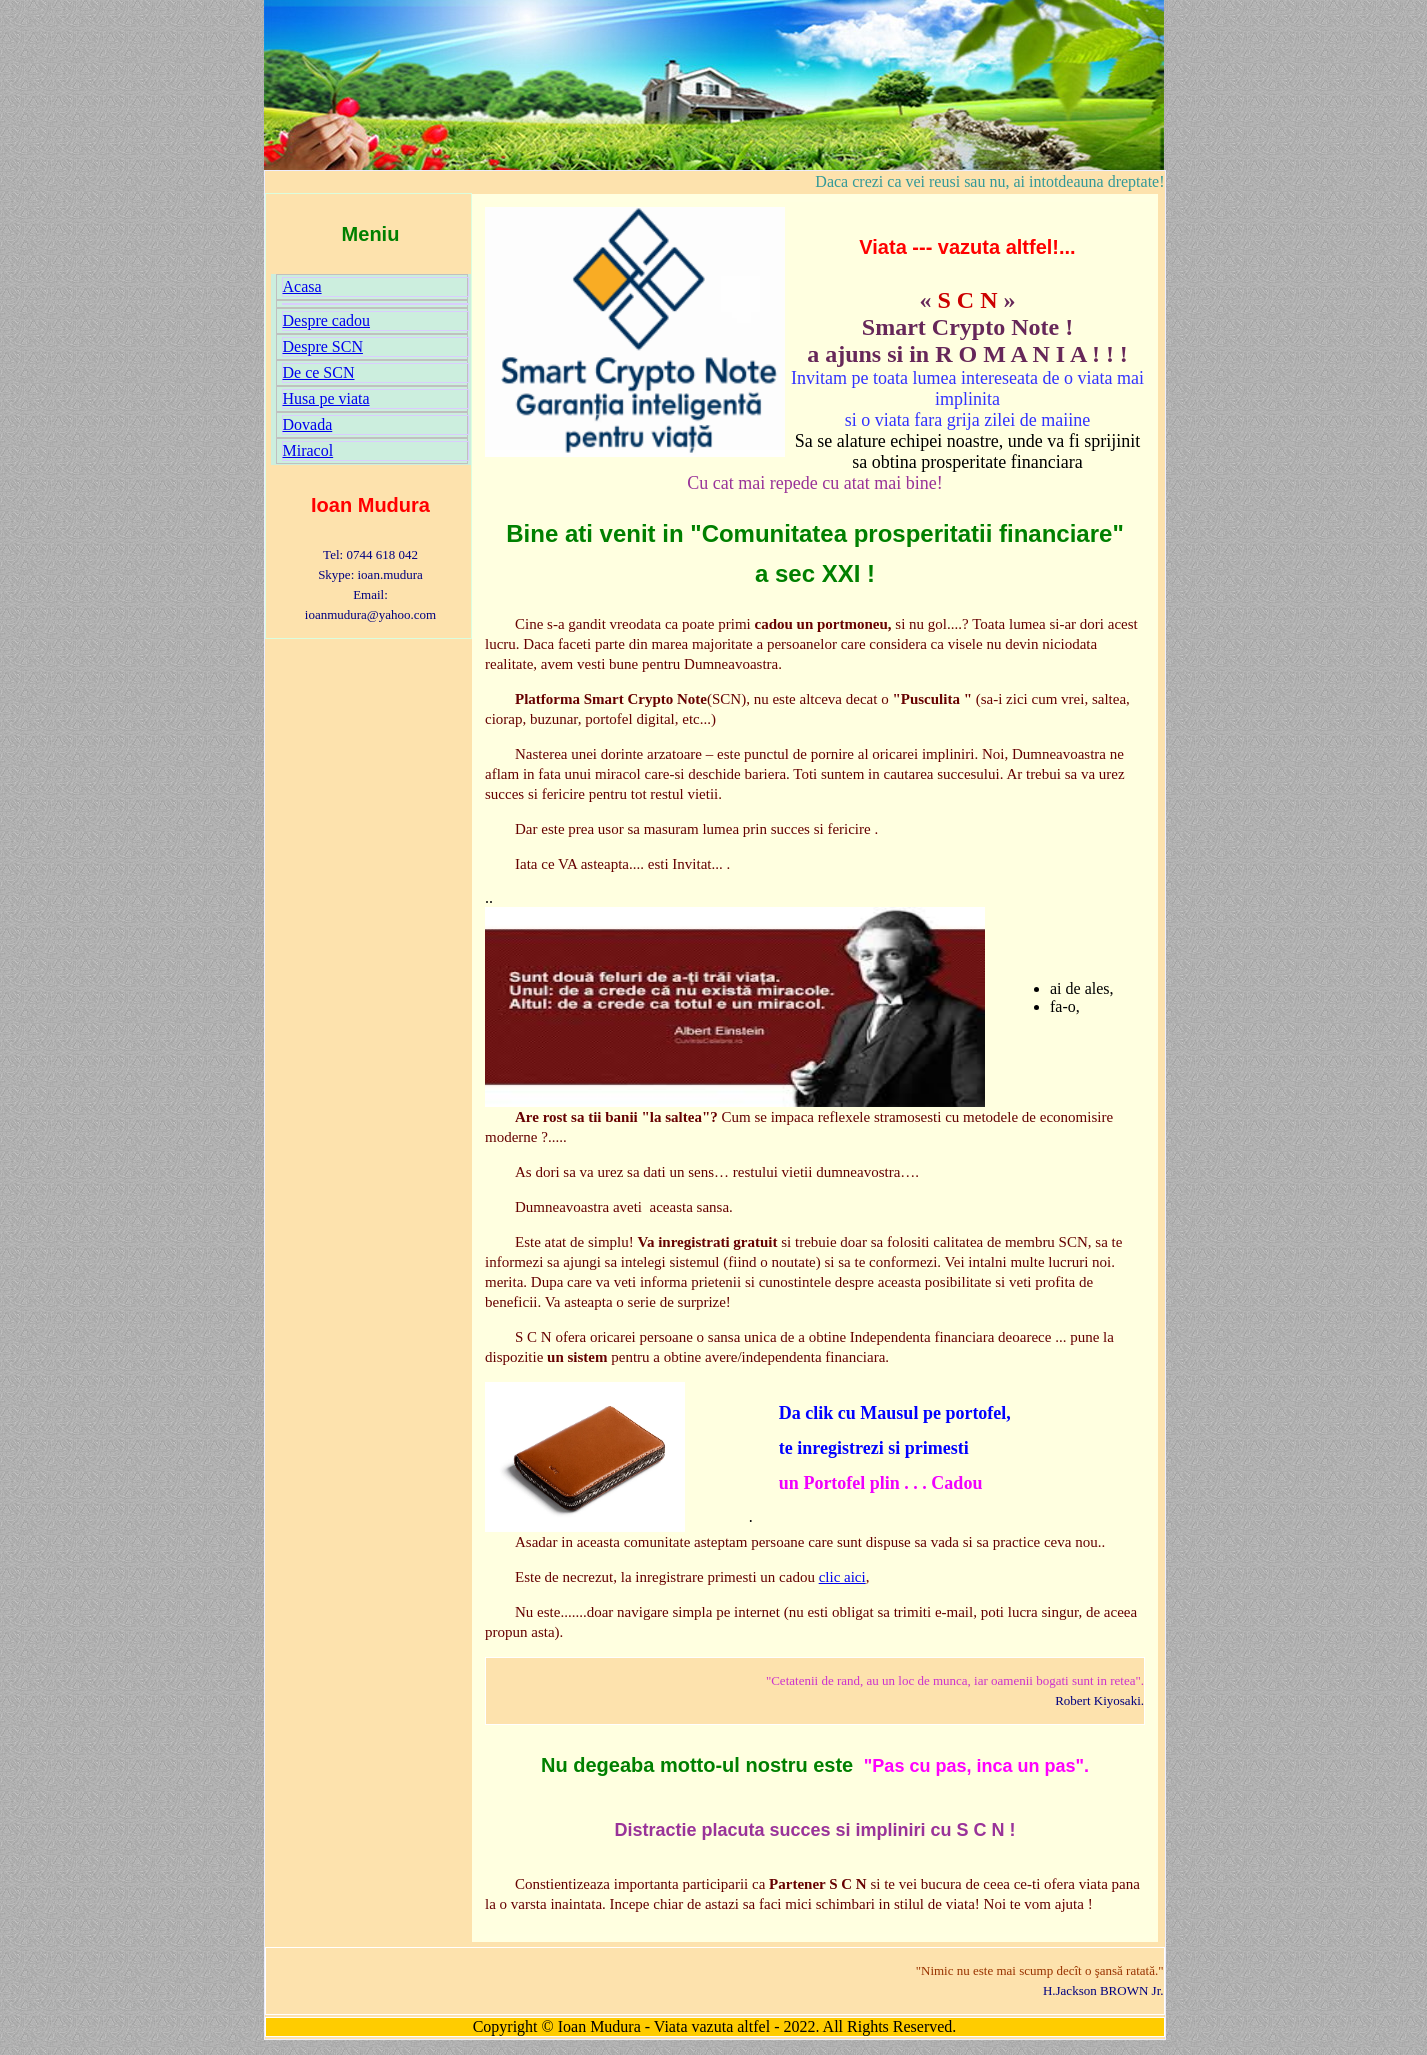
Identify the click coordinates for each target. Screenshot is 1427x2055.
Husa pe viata (326, 398)
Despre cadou (327, 320)
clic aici (842, 1577)
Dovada (308, 424)
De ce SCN (319, 372)
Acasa (302, 286)
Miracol (308, 450)
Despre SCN (323, 346)
